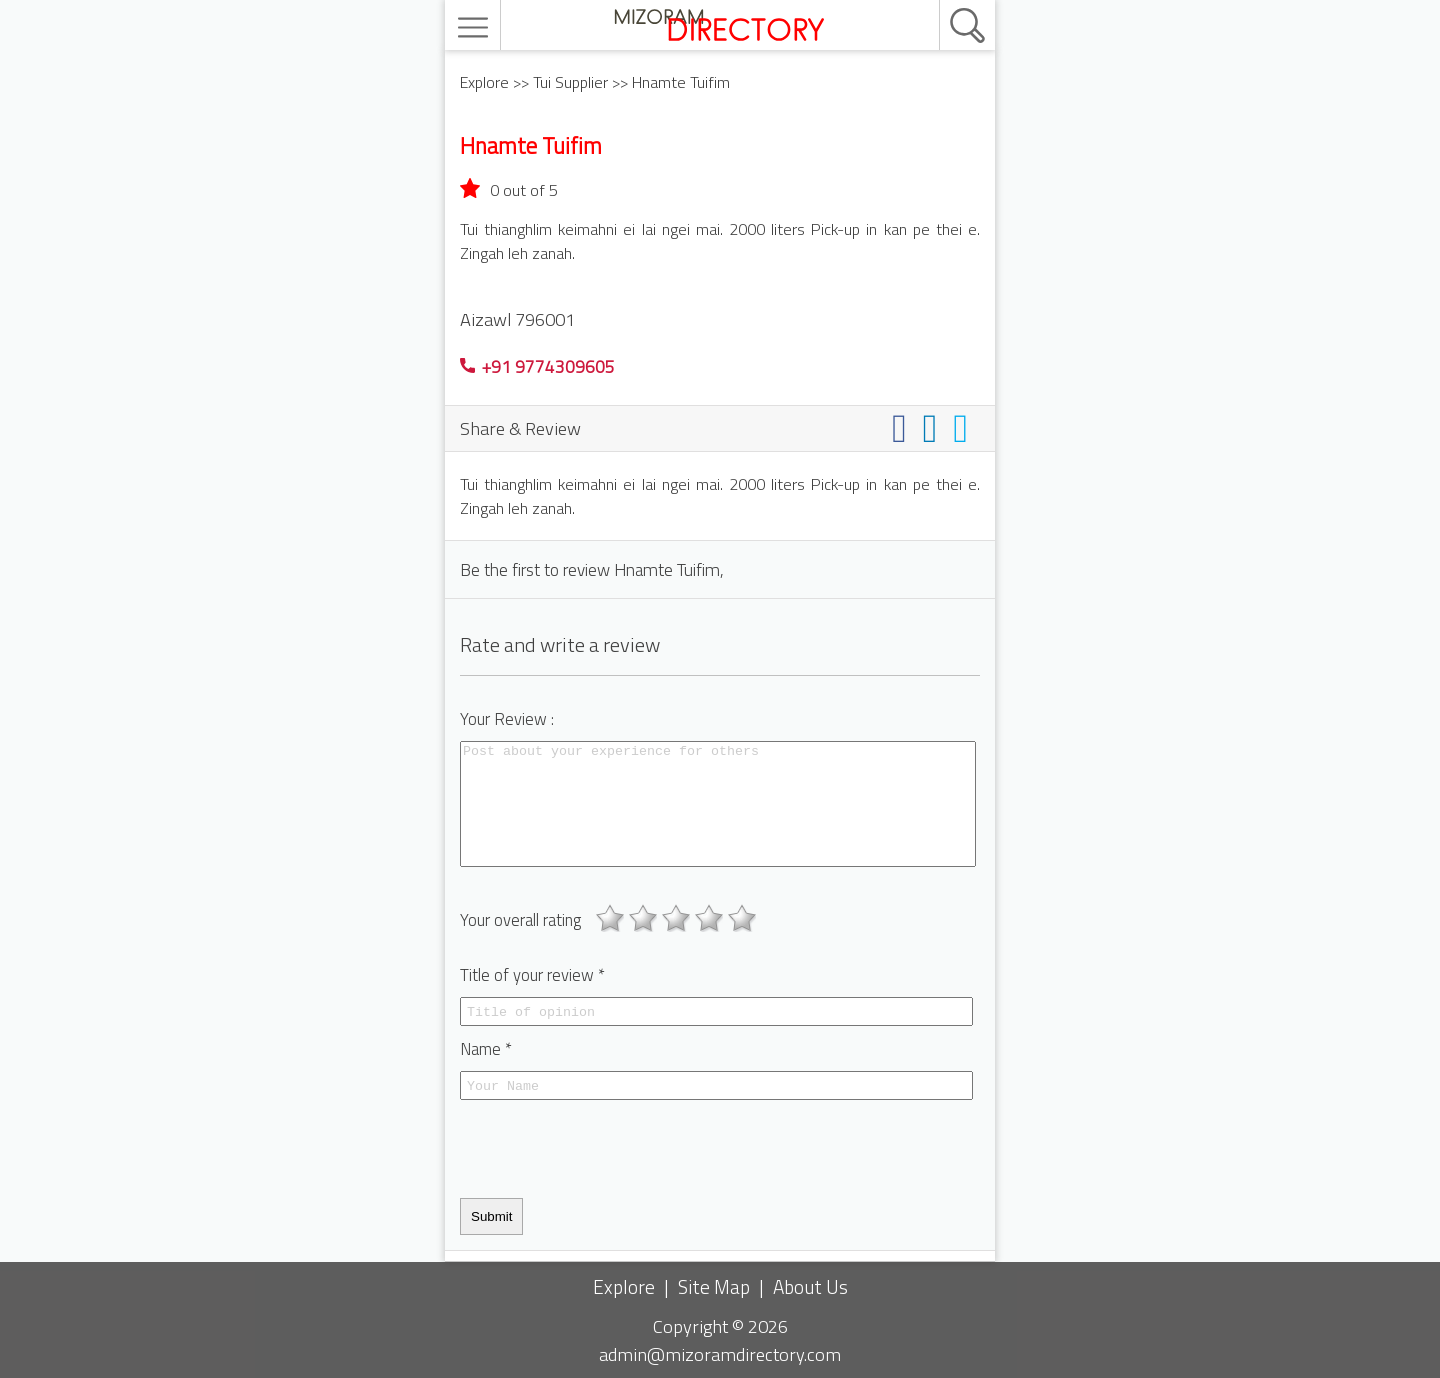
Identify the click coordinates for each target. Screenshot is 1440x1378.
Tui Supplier (570, 82)
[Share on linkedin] (934, 427)
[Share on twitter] (964, 427)
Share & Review (520, 428)
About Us (810, 1286)
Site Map (714, 1286)
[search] (946, 1)
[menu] (475, 27)
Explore (484, 82)
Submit (491, 1216)
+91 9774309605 (537, 366)
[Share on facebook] (903, 427)
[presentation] (612, 1149)
